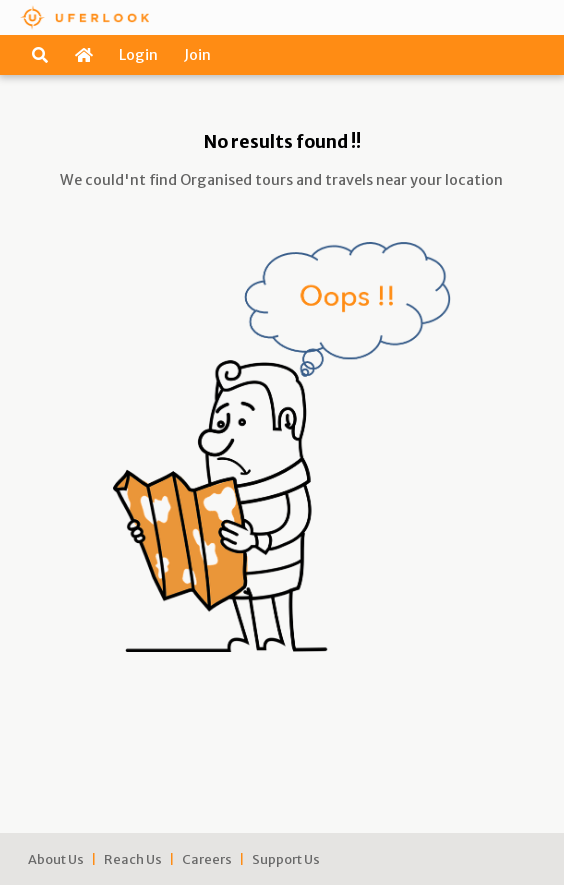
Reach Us (133, 859)
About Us (56, 859)
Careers (207, 859)
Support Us (286, 859)
